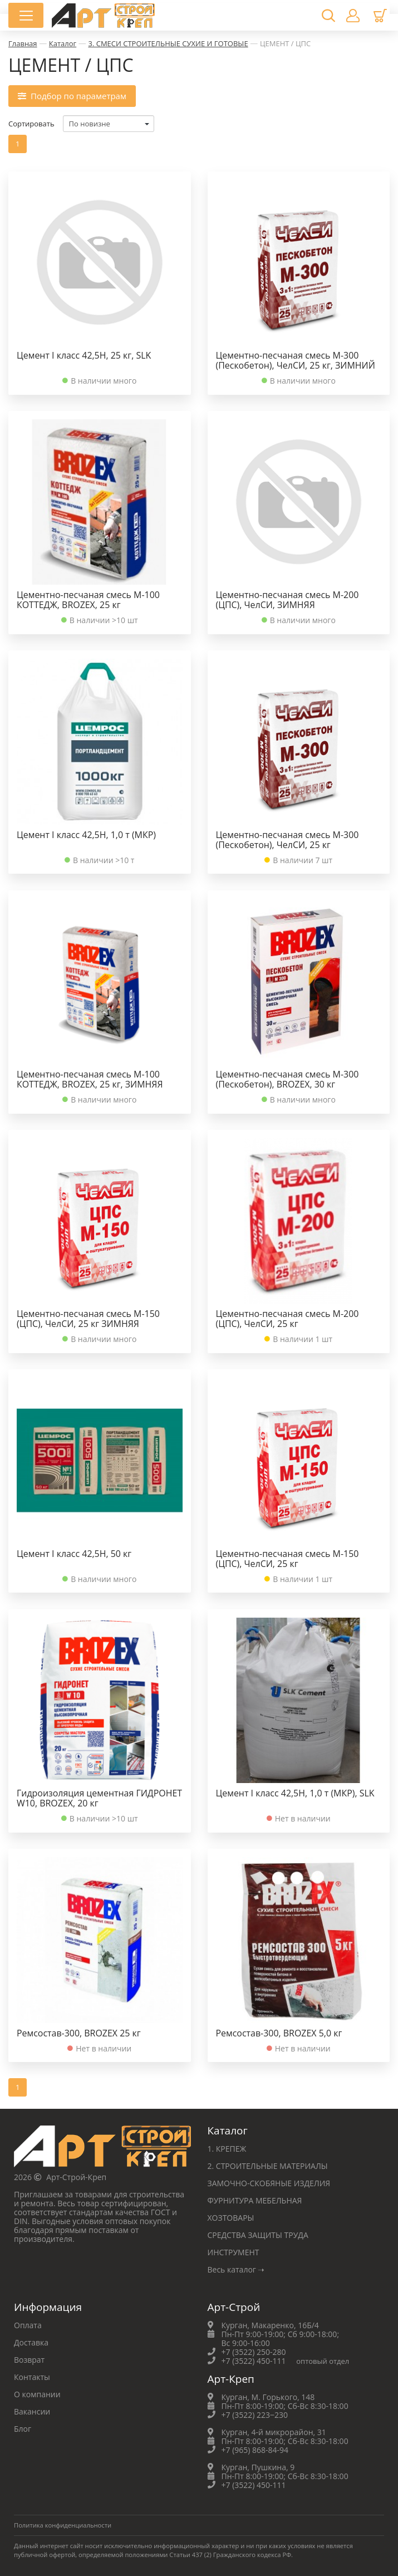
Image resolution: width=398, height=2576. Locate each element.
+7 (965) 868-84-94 (255, 2450)
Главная (22, 43)
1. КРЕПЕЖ (227, 2148)
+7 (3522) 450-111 (254, 2360)
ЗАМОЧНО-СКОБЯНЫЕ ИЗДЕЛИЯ (269, 2183)
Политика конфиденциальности (62, 2525)
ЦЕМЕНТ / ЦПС (285, 43)
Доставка (31, 2342)
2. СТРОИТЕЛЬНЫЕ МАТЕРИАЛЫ (268, 2166)
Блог (22, 2428)
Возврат (29, 2359)
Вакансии (32, 2411)
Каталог (62, 43)
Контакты (32, 2377)
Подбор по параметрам (72, 95)
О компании (37, 2394)
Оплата (28, 2325)
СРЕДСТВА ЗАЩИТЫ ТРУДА (258, 2235)
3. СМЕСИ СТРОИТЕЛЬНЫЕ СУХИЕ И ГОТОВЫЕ (168, 43)
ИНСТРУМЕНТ (233, 2252)
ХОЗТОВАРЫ (231, 2217)
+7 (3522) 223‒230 (255, 2415)
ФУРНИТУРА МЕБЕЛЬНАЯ (255, 2200)
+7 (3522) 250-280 (254, 2352)
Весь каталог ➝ (236, 2269)
